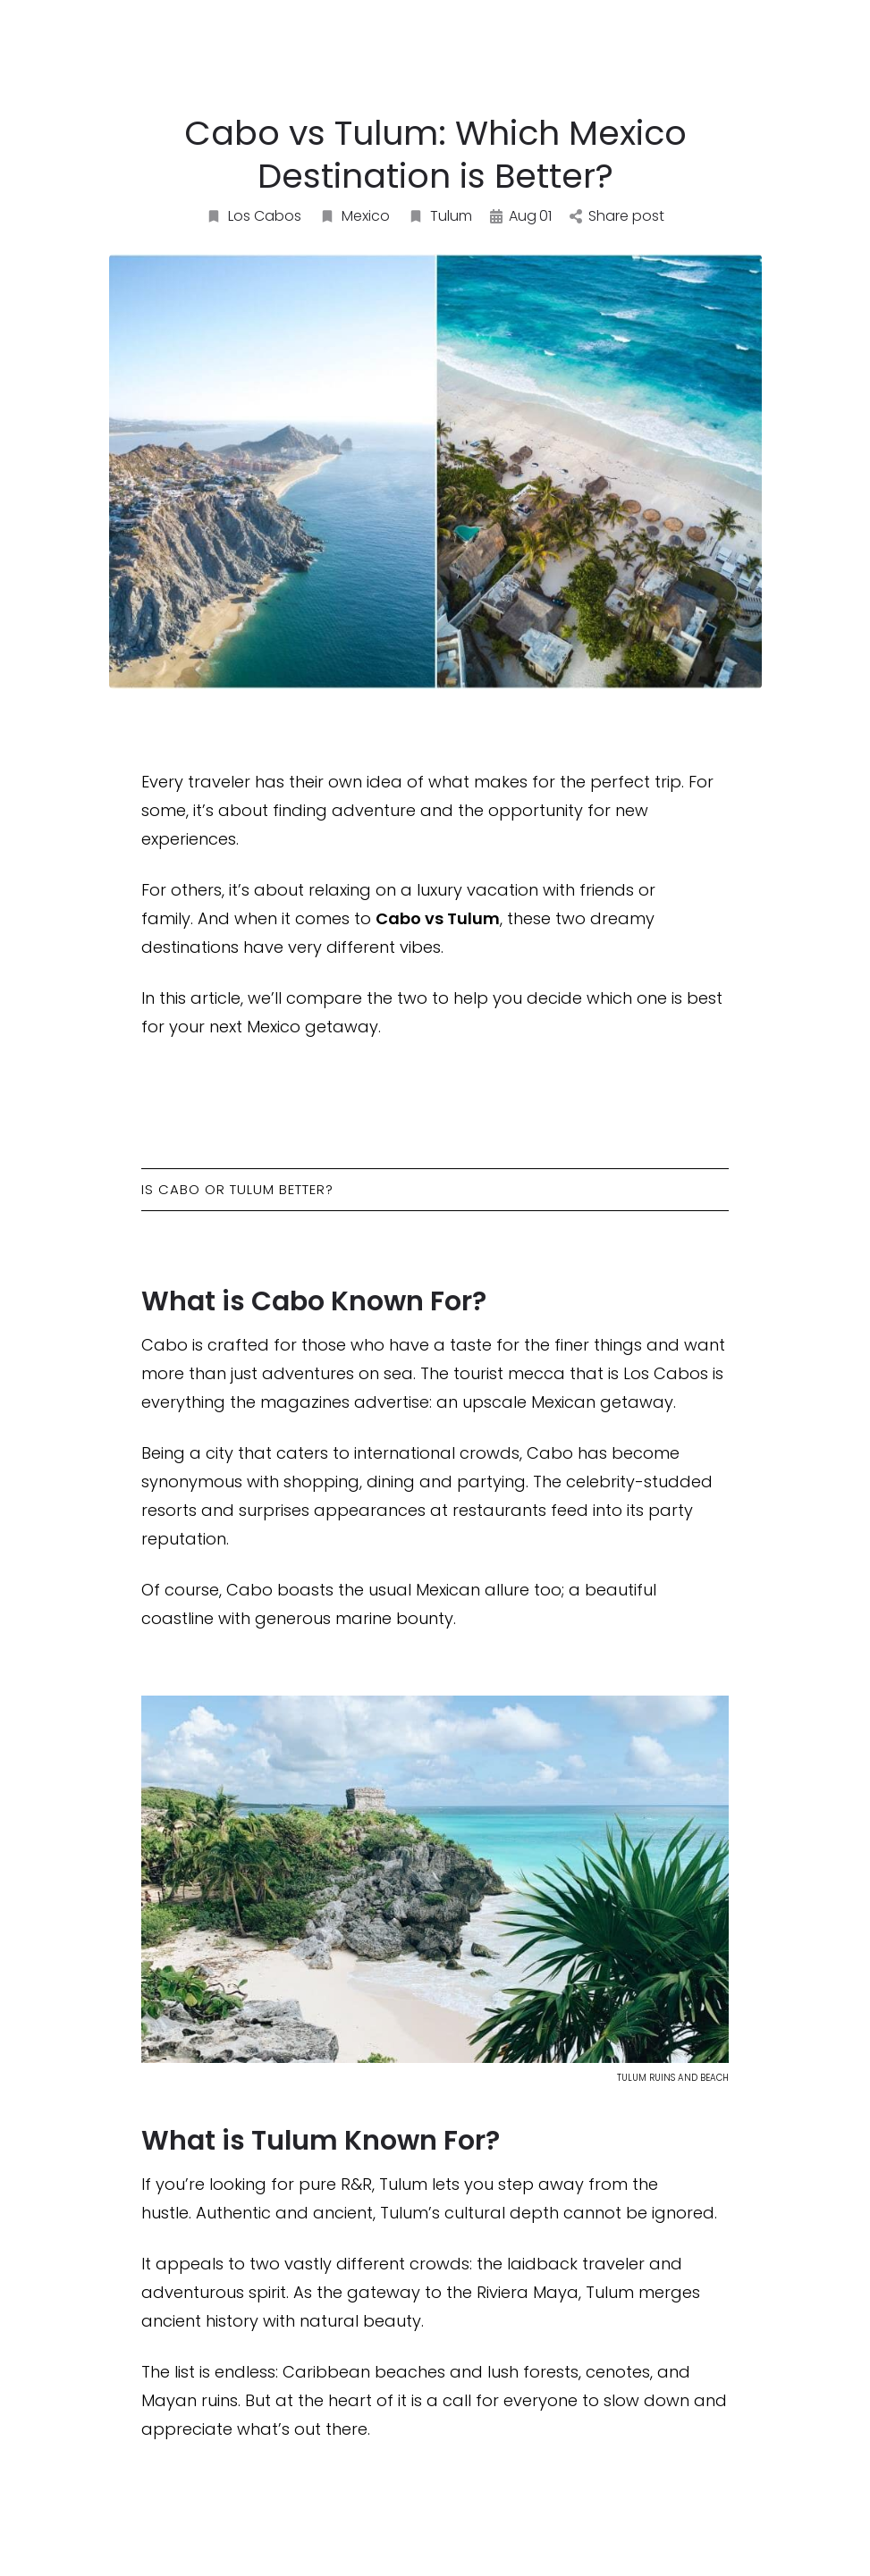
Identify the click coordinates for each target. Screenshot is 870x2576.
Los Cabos (253, 216)
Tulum (440, 216)
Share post (617, 216)
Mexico (354, 216)
